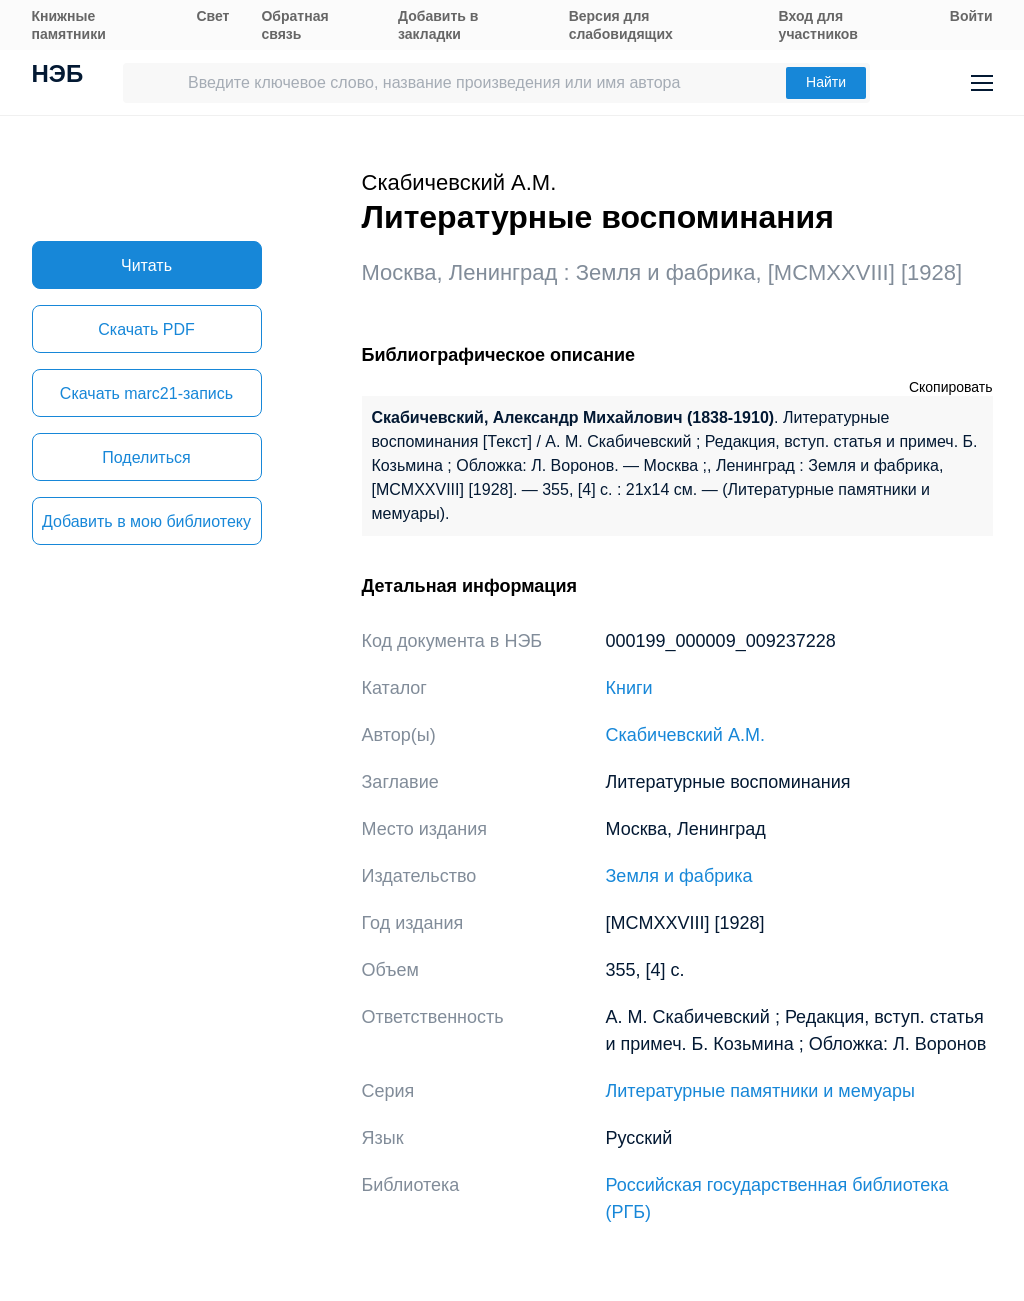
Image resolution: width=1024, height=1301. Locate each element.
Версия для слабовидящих (621, 25)
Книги (629, 688)
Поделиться (146, 457)
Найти (826, 82)
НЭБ (58, 76)
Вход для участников (818, 25)
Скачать (146, 329)
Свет (212, 16)
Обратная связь (294, 25)
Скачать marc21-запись (146, 393)
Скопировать (951, 387)
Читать (146, 265)
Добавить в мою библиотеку (146, 521)
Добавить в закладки (438, 25)
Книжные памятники (69, 25)
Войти (971, 16)
